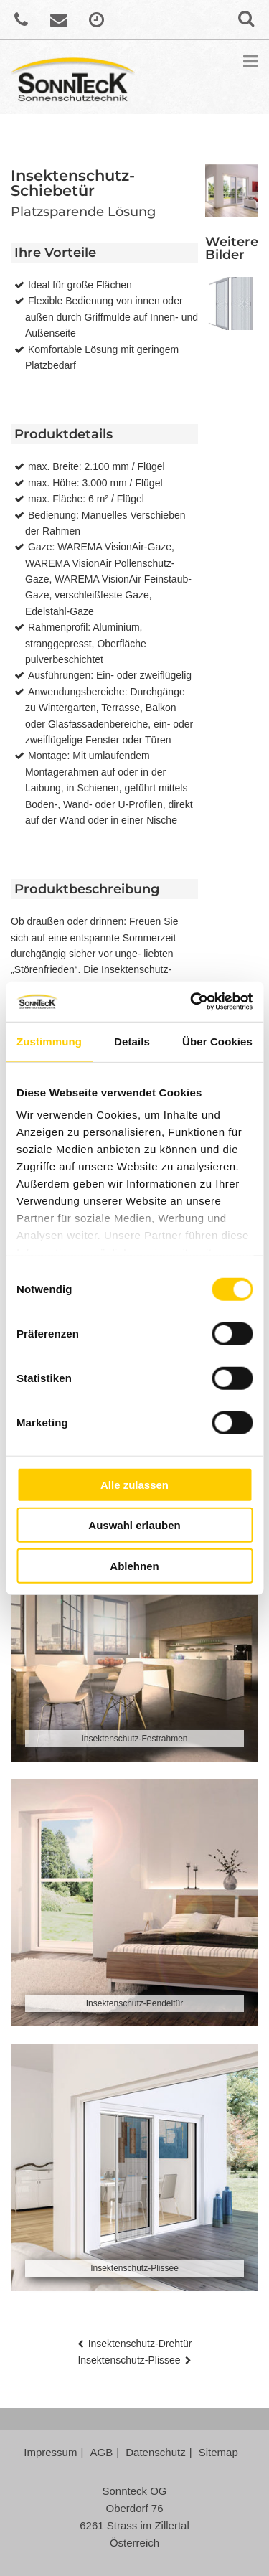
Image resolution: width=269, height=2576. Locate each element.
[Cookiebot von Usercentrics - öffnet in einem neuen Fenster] (192, 1001)
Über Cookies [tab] (217, 1041)
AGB (101, 2452)
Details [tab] (132, 1041)
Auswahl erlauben (134, 1525)
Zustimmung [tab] (49, 1041)
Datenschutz (155, 2452)
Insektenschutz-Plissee (128, 2360)
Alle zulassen (134, 1484)
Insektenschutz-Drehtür (140, 2343)
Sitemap (218, 2452)
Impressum (50, 2452)
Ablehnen (134, 1565)
